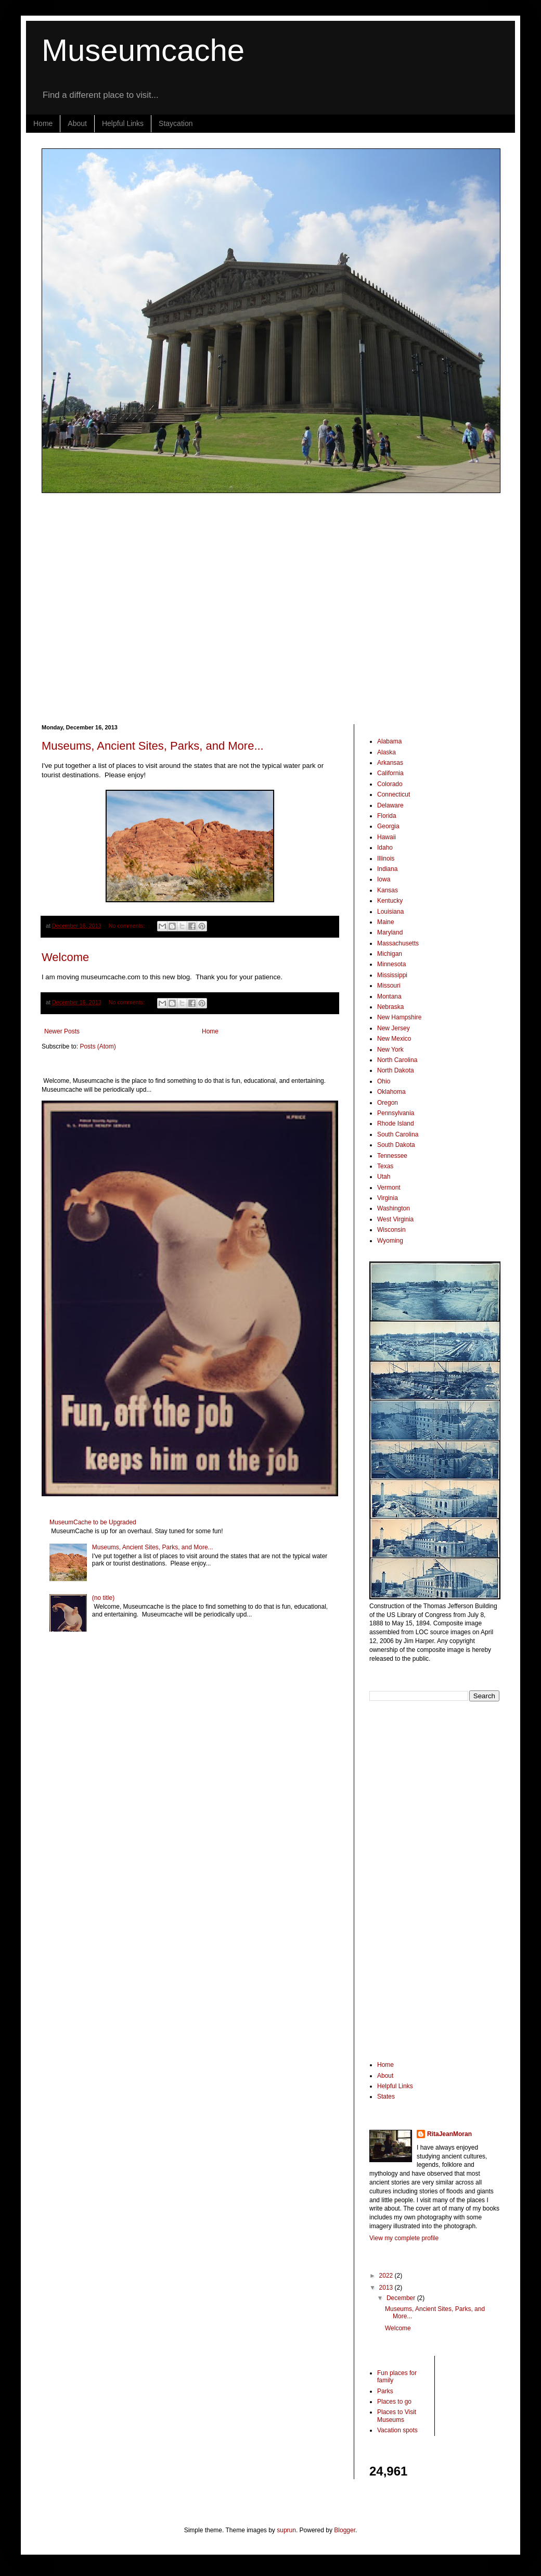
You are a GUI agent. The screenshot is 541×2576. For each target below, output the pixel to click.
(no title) (103, 1597)
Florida (386, 815)
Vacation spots (397, 2430)
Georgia (388, 826)
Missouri (389, 985)
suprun (286, 2530)
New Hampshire (399, 1017)
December (402, 2298)
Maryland (390, 932)
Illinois (385, 858)
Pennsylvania (395, 1113)
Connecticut (393, 794)
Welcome (65, 957)
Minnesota (391, 964)
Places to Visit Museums (396, 2415)
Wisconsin (391, 1229)
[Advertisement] (97, 608)
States (386, 2096)
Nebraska (390, 1007)
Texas (385, 1166)
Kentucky (390, 900)
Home (43, 123)
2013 (387, 2287)
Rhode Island (395, 1123)
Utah (383, 1176)
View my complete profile (404, 2238)
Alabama (389, 741)
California (390, 773)
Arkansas (390, 762)
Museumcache (143, 50)
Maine (385, 922)
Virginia (387, 1198)
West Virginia (395, 1219)
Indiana (387, 869)
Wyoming (390, 1240)
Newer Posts (62, 1031)
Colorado (390, 784)
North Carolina (397, 1060)
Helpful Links (123, 123)
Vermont (389, 1187)
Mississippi (392, 975)
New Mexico (394, 1038)
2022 (387, 2275)
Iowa (383, 879)
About (77, 123)
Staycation (175, 123)
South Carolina (397, 1134)
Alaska (386, 752)
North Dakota (395, 1070)
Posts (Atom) (97, 1046)
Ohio (383, 1081)
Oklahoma (391, 1091)
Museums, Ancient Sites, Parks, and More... (153, 745)
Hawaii (386, 837)
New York (390, 1049)
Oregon (387, 1102)
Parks (385, 2391)
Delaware (390, 805)
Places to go (394, 2401)
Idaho (385, 847)
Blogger (344, 2530)
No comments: (128, 926)
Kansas (387, 890)
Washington (393, 1208)
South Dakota (396, 1144)
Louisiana (390, 911)
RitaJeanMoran (449, 2134)
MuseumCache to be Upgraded (92, 1522)
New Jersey (393, 1028)
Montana (389, 996)
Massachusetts (398, 943)
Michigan (389, 953)
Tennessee (392, 1155)
